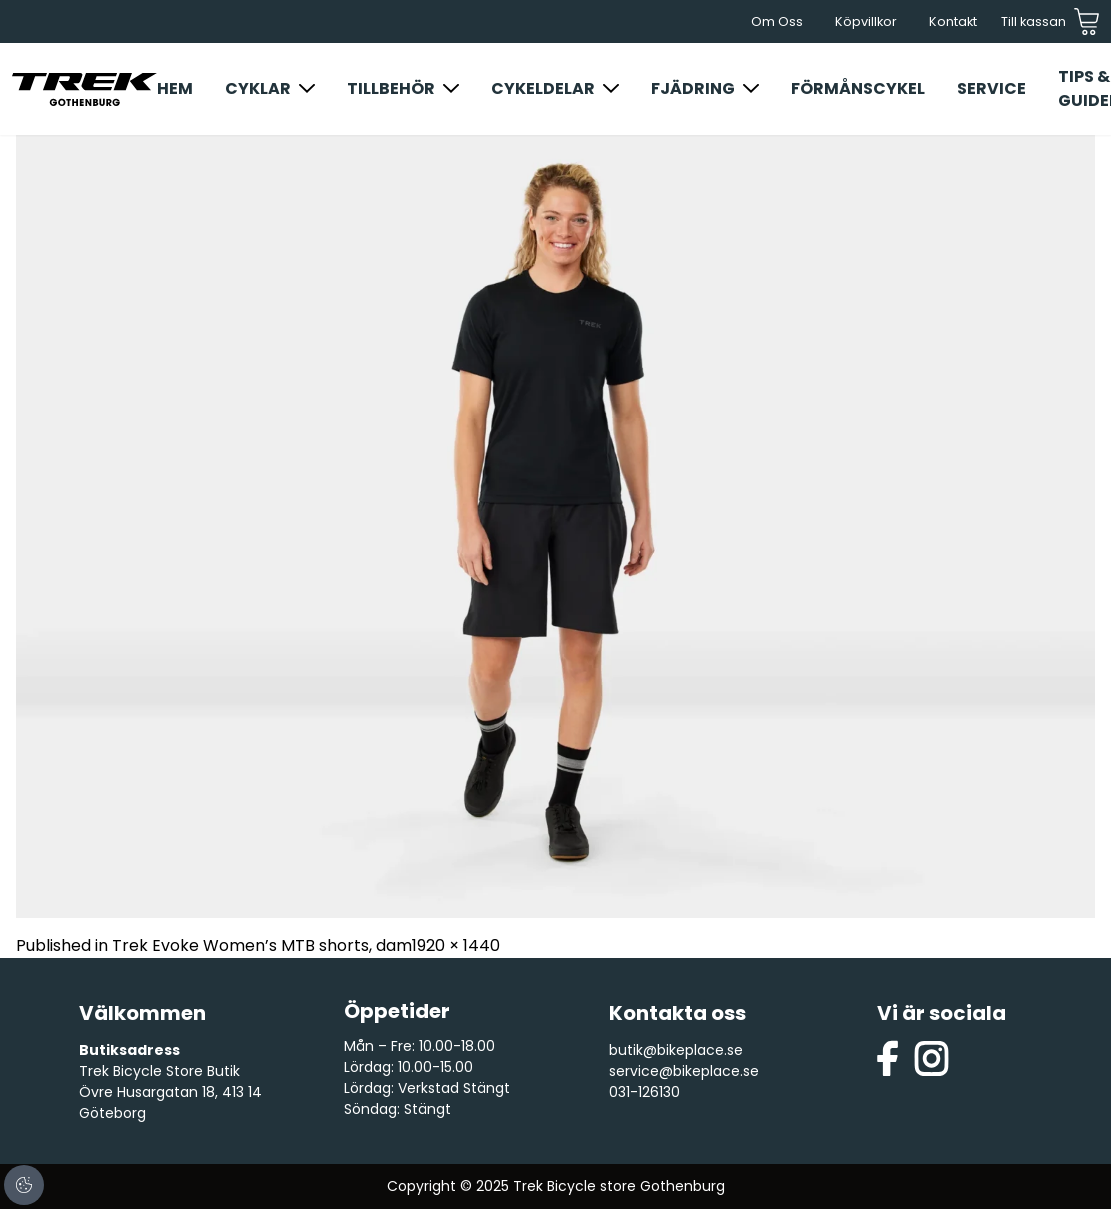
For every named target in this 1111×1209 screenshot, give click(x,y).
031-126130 (644, 1092)
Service (991, 88)
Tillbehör (391, 88)
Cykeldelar (543, 88)
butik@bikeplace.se (676, 1050)
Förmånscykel (858, 88)
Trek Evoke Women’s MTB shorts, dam (262, 945)
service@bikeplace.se (684, 1071)
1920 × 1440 (456, 945)
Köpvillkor (866, 21)
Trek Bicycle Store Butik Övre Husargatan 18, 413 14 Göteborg (170, 1092)
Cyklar (258, 88)
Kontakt (953, 21)
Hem (175, 88)
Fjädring (693, 88)
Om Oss (777, 21)
